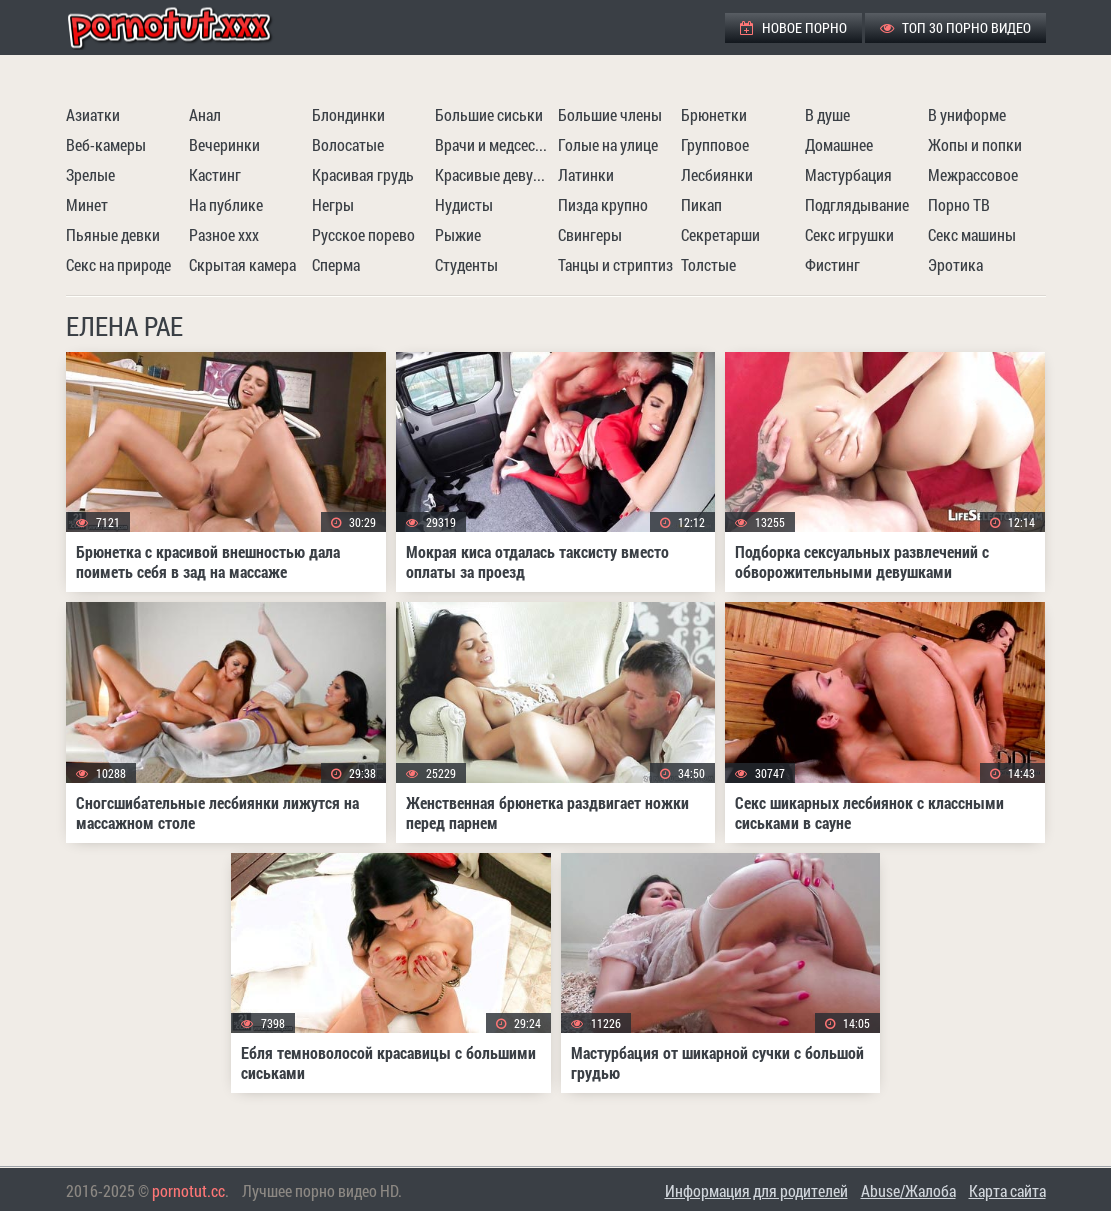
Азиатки (93, 114)
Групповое (715, 144)
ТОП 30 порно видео (955, 27)
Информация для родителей (756, 1190)
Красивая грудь (363, 174)
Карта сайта (1007, 1190)
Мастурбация (848, 174)
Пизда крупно (603, 204)
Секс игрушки (849, 234)
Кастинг (215, 174)
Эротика (955, 264)
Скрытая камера (242, 264)
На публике (226, 204)
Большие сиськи (489, 114)
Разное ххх (224, 234)
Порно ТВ (959, 204)
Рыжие (458, 234)
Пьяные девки (113, 234)
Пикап (701, 204)
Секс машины (972, 234)
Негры (333, 204)
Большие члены (610, 114)
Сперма (336, 264)
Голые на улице (608, 144)
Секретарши (720, 234)
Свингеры (590, 234)
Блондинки (348, 114)
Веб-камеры (106, 144)
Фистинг (832, 264)
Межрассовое (973, 174)
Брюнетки (714, 114)
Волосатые (348, 144)
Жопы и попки (975, 144)
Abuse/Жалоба (908, 1190)
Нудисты (464, 204)
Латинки (586, 174)
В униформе (967, 114)
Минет (87, 204)
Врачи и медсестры (494, 144)
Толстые (708, 264)
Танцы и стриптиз (615, 264)
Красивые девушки (494, 174)
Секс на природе (118, 264)
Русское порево (363, 234)
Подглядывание (857, 204)
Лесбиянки (717, 174)
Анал (205, 114)
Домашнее (839, 144)
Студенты (466, 264)
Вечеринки (224, 144)
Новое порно (793, 27)
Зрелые (90, 174)
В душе (827, 114)
